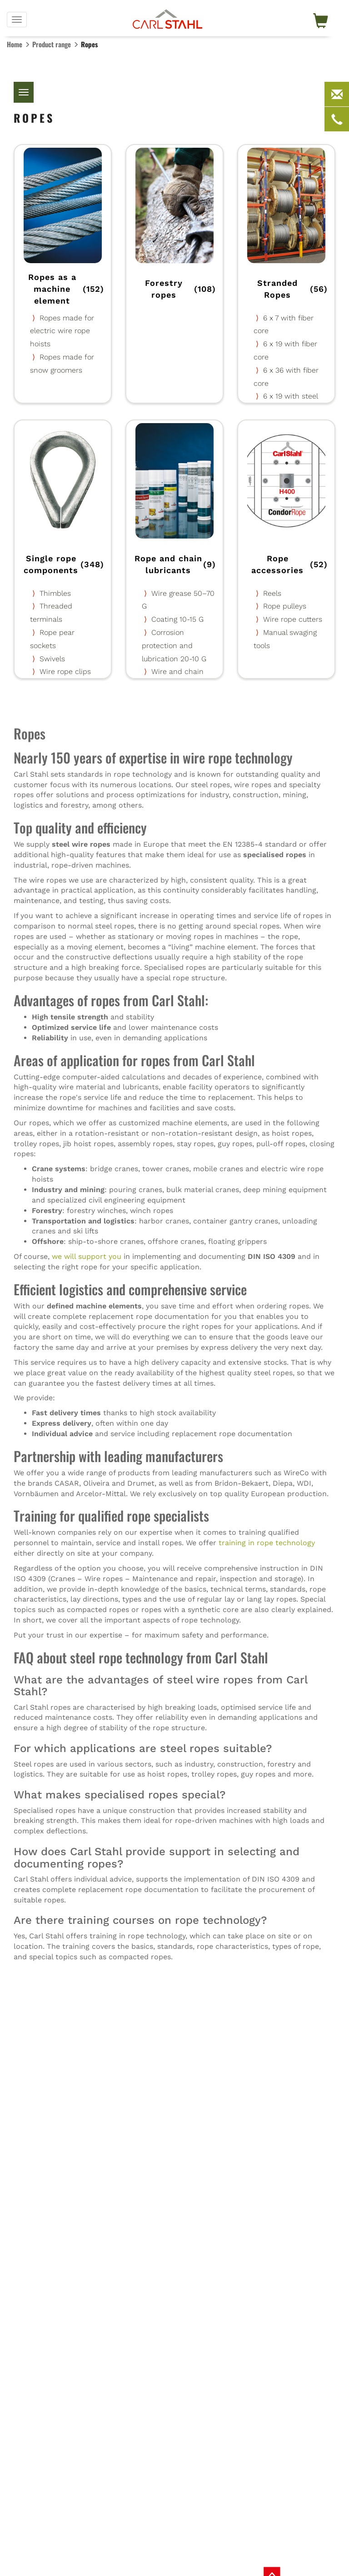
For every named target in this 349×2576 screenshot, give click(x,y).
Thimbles (55, 593)
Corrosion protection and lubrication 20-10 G (174, 645)
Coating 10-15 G (177, 619)
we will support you (86, 1256)
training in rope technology (267, 1542)
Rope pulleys (284, 606)
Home (14, 44)
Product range (51, 44)
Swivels (52, 658)
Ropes (89, 44)
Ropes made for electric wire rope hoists (62, 331)
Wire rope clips (65, 671)
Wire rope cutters (292, 619)
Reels (272, 593)
